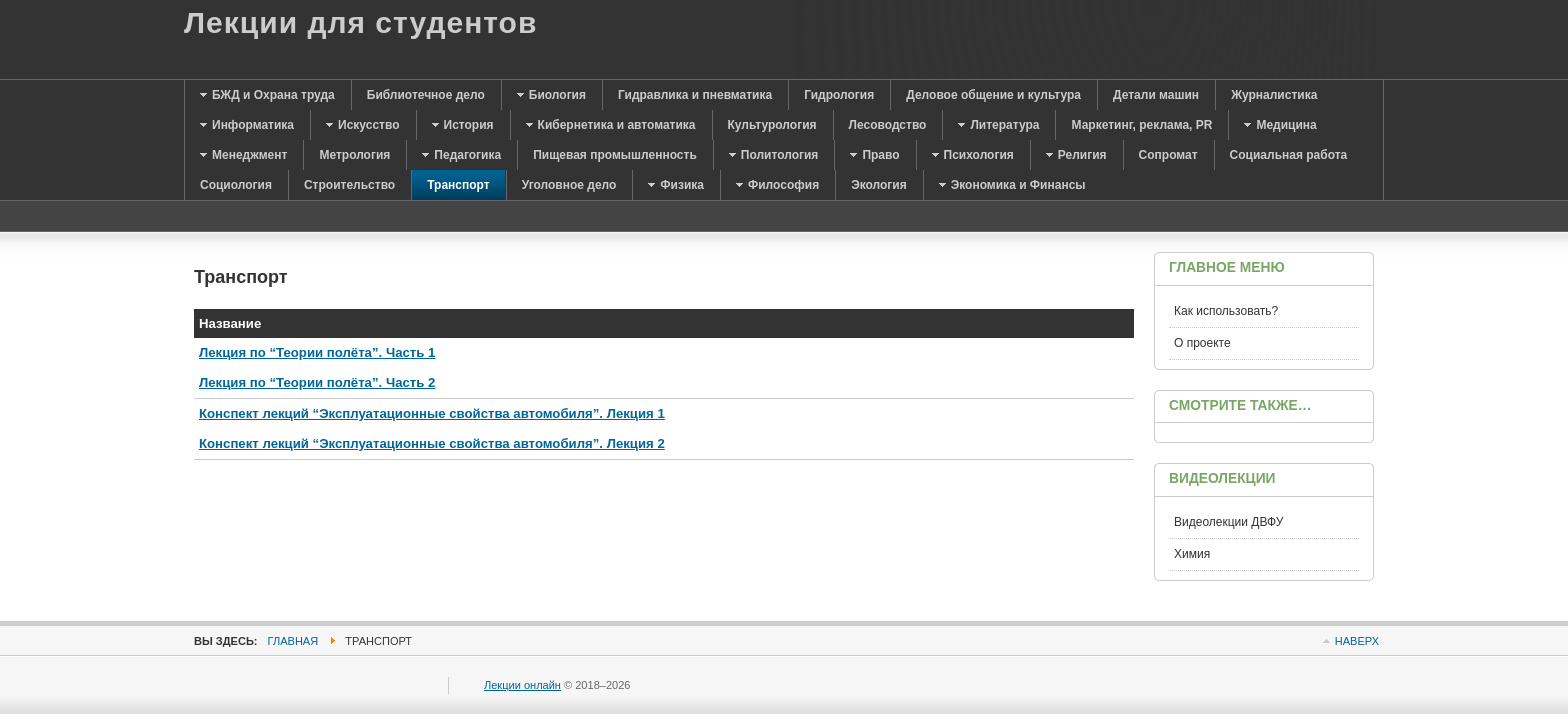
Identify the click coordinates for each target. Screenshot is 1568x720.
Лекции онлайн (522, 685)
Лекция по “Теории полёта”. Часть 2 (317, 382)
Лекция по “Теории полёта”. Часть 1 (317, 352)
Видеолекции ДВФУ (1228, 522)
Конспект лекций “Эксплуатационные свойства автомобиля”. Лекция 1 (432, 413)
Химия (1192, 554)
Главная (293, 641)
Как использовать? (1226, 311)
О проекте (1202, 343)
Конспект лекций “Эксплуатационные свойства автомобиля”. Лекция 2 (432, 443)
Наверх (1357, 641)
